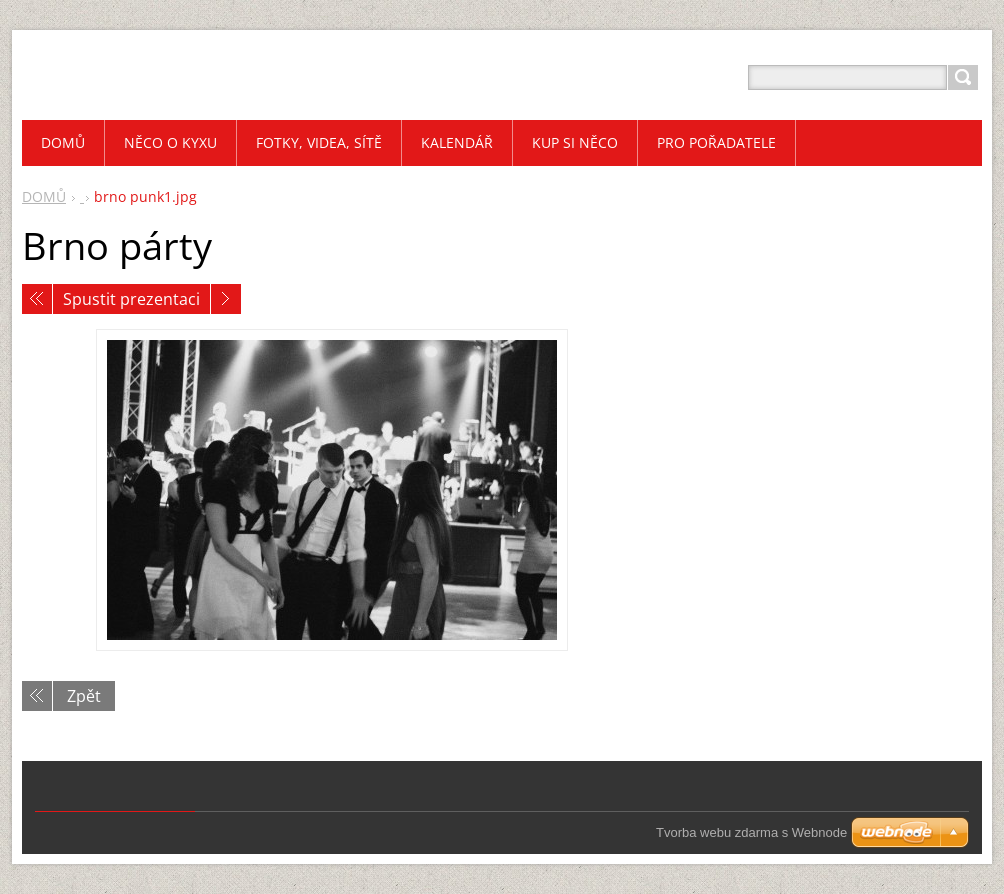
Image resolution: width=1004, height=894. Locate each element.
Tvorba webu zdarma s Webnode (751, 832)
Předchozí (37, 299)
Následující (226, 299)
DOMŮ (44, 196)
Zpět (84, 696)
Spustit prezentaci (131, 299)
